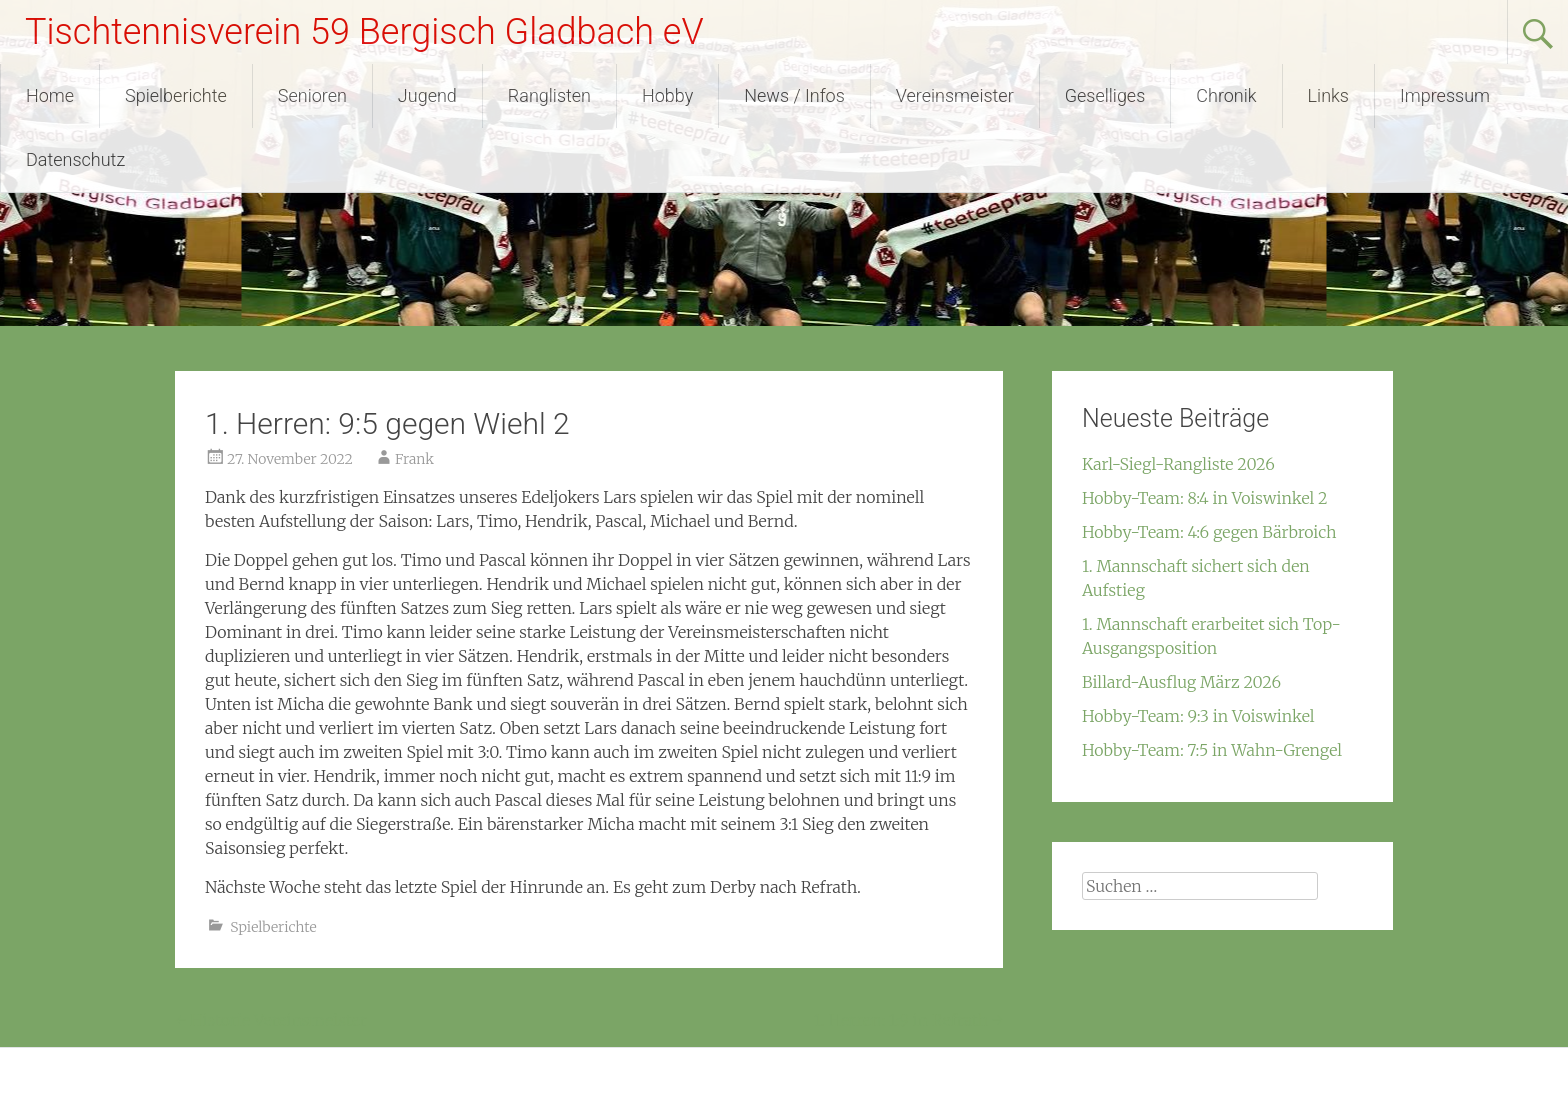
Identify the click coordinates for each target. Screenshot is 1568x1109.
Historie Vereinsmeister (271, 1020)
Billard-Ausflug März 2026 (1181, 682)
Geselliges (1105, 95)
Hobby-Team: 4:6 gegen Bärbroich (1209, 532)
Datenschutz (75, 159)
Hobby (667, 95)
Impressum (1445, 95)
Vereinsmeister (955, 95)
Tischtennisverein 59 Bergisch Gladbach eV (364, 32)
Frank (414, 459)
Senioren (312, 95)
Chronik (1226, 95)
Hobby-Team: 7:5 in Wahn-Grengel (1212, 750)
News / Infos (794, 95)
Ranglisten (549, 95)
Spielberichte (176, 95)
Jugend (427, 95)
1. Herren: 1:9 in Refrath (908, 1020)
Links (1328, 95)
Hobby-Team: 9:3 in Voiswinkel (1198, 716)
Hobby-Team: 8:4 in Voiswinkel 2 (1205, 498)
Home (50, 95)
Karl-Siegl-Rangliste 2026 (1178, 464)
